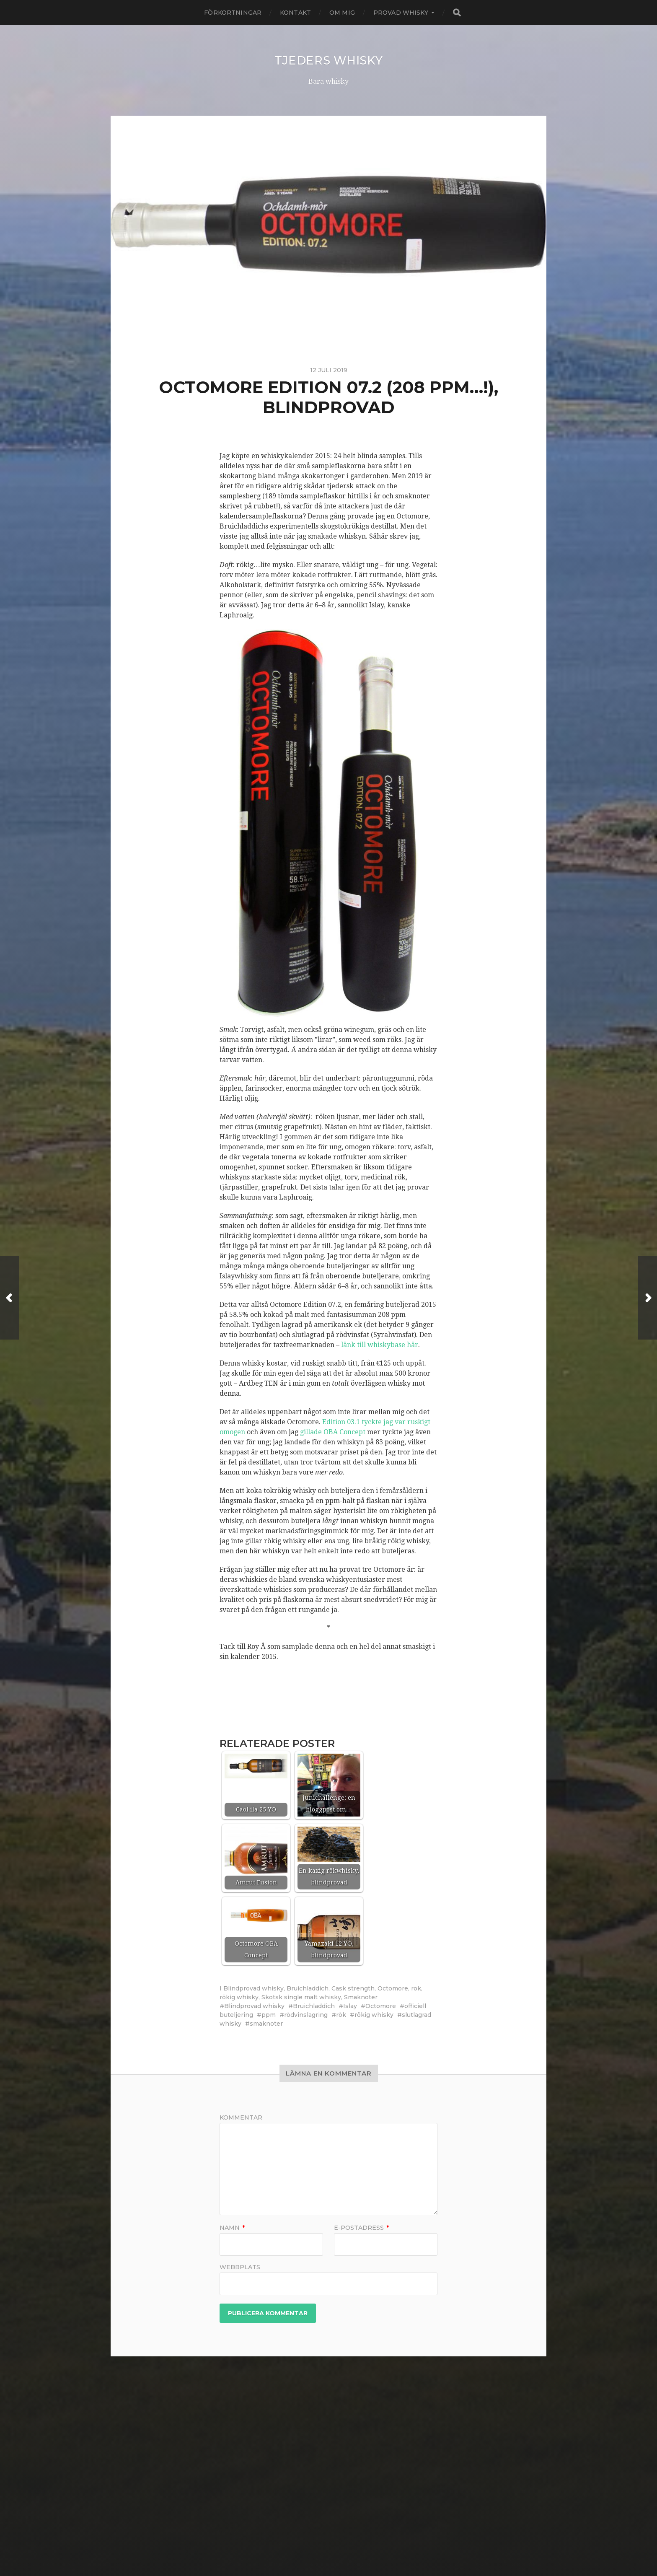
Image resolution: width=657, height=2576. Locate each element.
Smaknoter (361, 1997)
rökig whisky (239, 1997)
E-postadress (361, 2228)
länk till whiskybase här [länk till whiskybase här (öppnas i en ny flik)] (379, 1345)
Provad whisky (400, 12)
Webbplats (240, 2266)
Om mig (342, 12)
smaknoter (266, 2023)
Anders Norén (343, 2548)
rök (416, 1988)
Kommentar (241, 2117)
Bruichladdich (307, 1988)
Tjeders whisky (328, 60)
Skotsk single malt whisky (301, 1997)
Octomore (393, 1988)
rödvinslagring (306, 2015)
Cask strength (353, 1988)
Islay (350, 2006)
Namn (232, 2228)
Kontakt (295, 12)
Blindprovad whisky (253, 1988)
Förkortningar (232, 12)
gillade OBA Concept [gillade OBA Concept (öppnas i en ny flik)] (332, 1432)
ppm (268, 2015)
